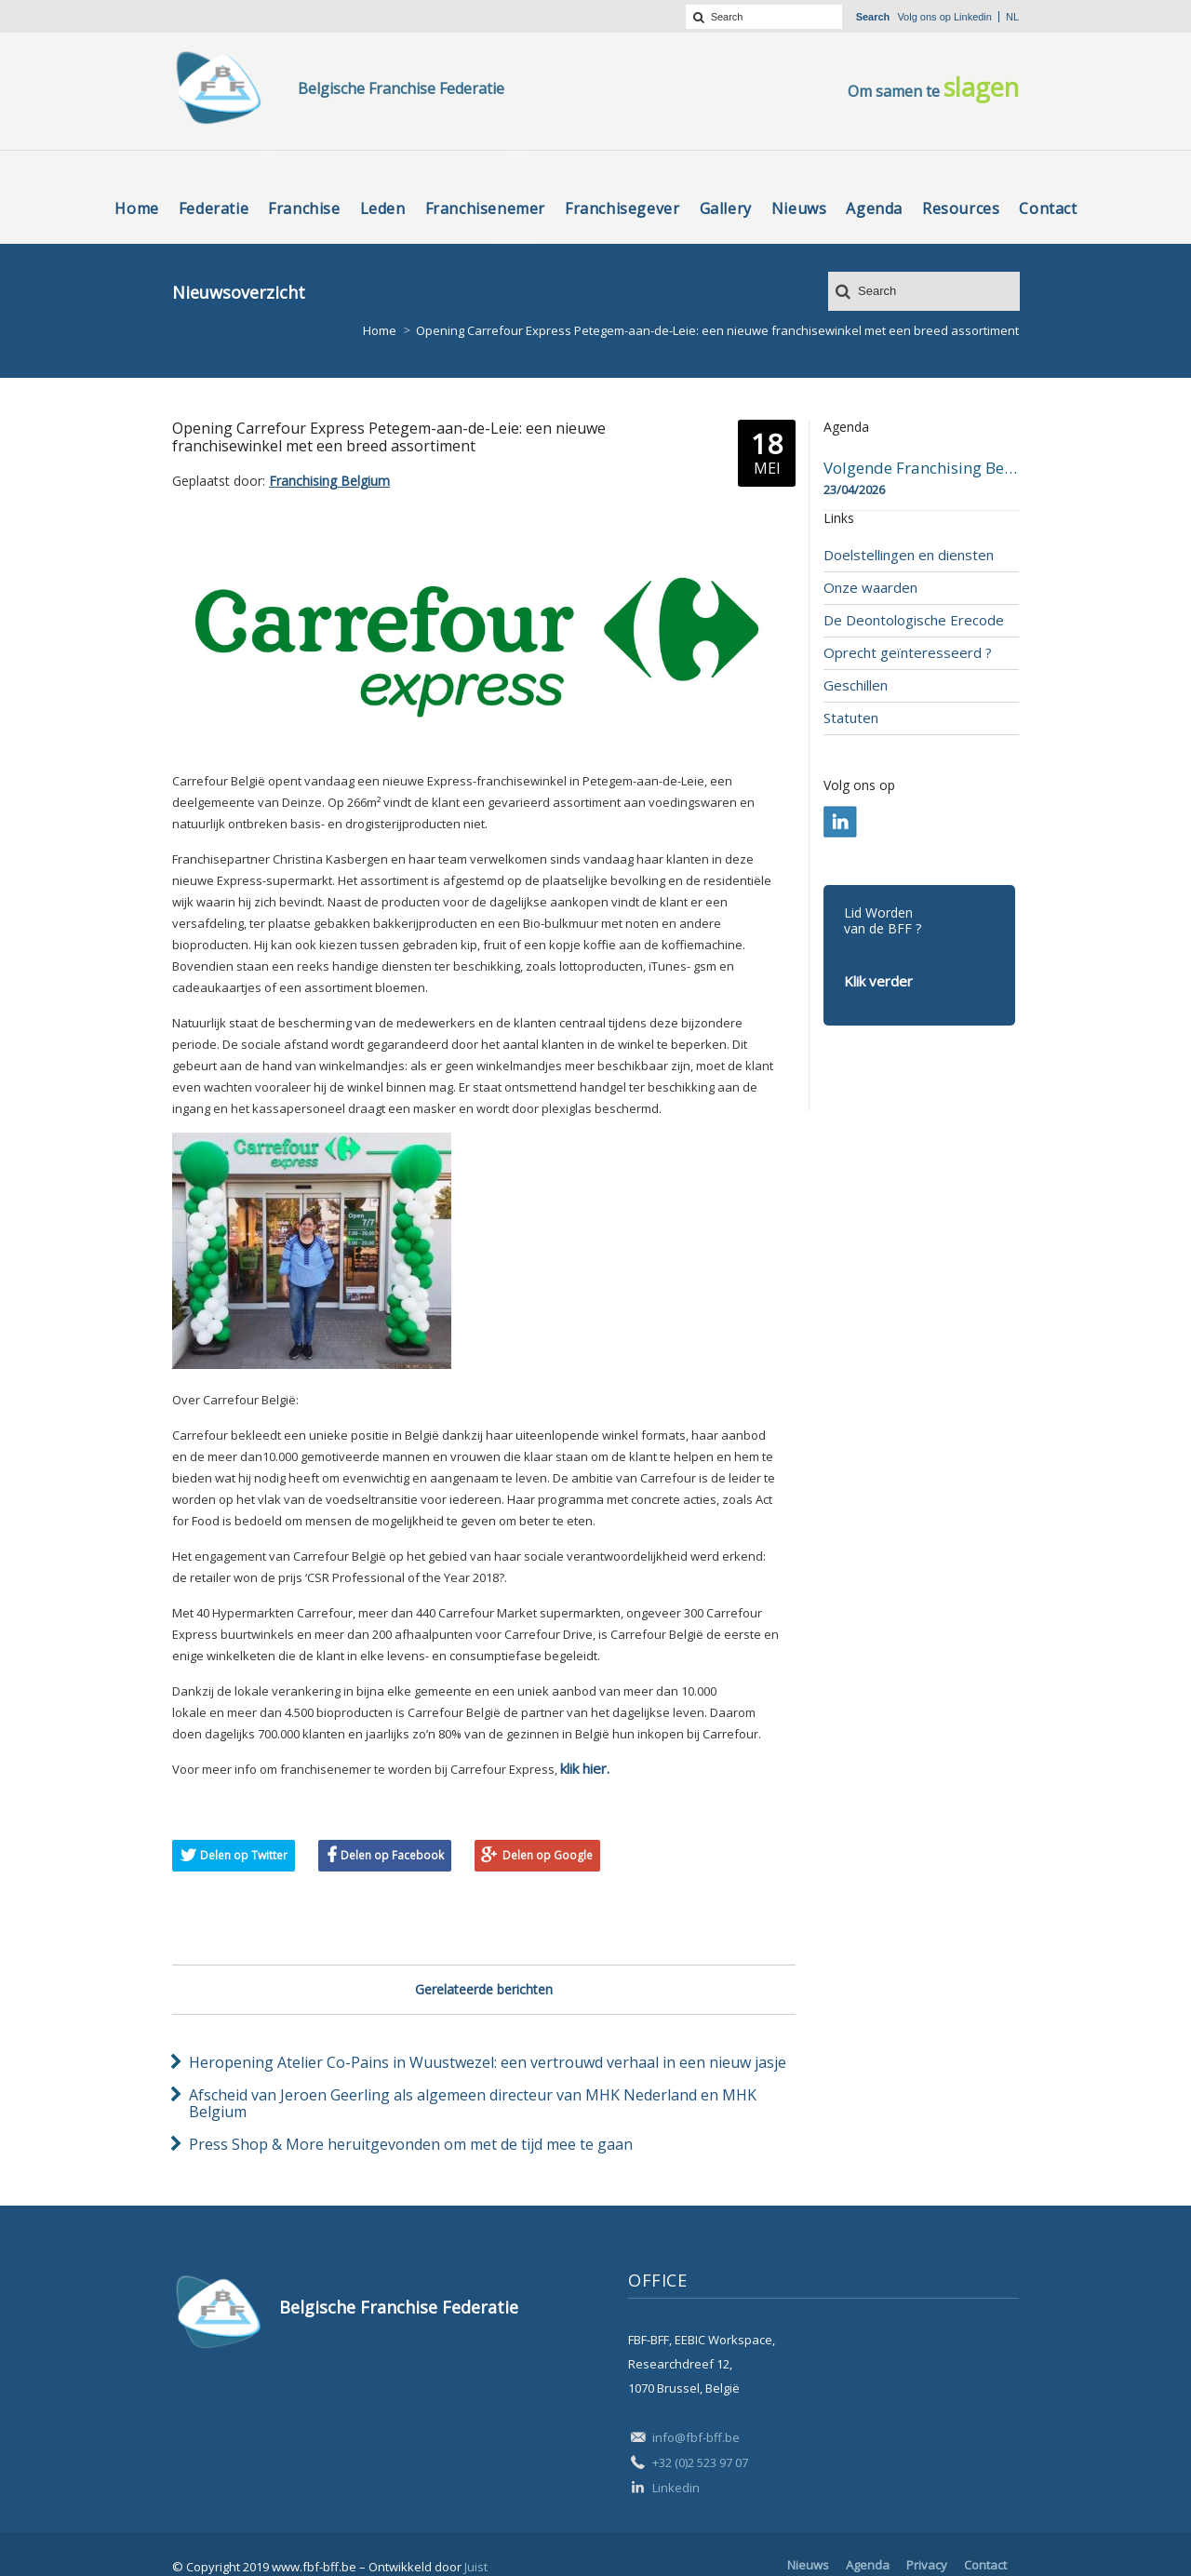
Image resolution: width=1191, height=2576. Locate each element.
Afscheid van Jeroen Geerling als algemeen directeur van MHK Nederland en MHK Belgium (472, 2103)
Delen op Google (547, 1855)
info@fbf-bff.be (696, 2437)
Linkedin (973, 16)
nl (1012, 16)
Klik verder (878, 981)
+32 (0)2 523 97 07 (700, 2462)
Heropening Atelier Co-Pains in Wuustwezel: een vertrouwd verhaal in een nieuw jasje (487, 2062)
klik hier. (584, 1768)
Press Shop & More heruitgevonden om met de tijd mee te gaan (411, 2144)
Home (379, 330)
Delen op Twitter (244, 1855)
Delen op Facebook (392, 1855)
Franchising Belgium (329, 481)
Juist (476, 2566)
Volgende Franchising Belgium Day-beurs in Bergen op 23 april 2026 (921, 468)
